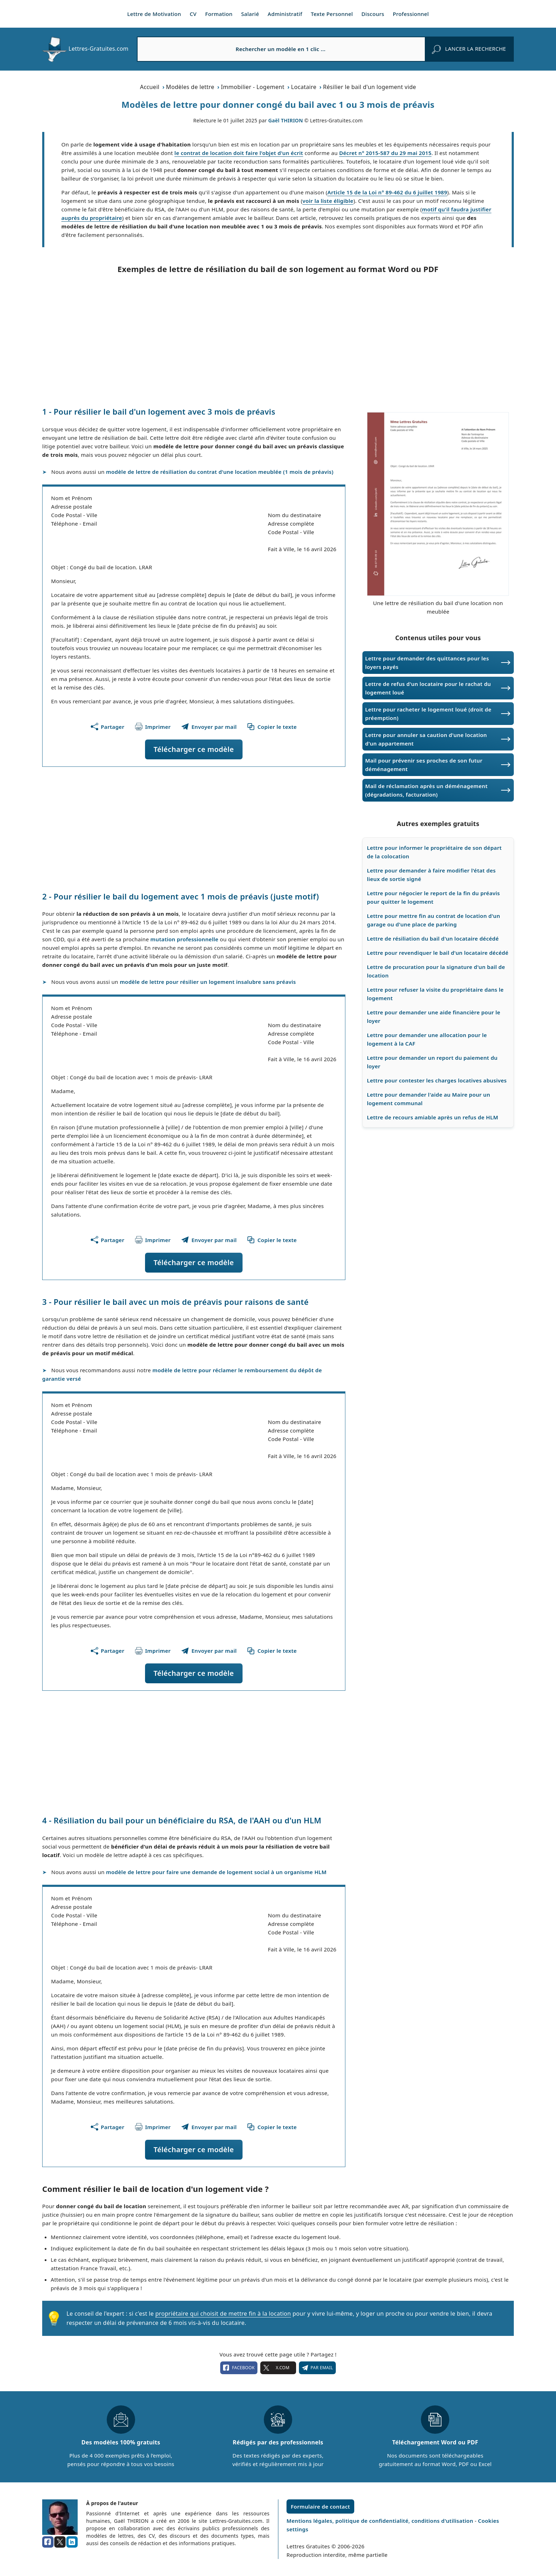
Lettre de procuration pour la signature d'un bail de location (436, 971)
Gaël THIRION (285, 120)
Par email (317, 2368)
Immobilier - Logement (252, 87)
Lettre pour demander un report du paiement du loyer (432, 1062)
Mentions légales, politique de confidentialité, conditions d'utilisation (381, 2520)
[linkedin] (72, 2542)
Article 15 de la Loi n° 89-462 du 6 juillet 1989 (387, 192)
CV (193, 13)
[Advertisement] (278, 340)
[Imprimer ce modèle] (153, 726)
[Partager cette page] (107, 726)
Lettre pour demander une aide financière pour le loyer (433, 1016)
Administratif (285, 13)
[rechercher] (469, 49)
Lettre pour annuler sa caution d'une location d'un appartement (426, 739)
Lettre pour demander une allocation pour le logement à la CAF (427, 1039)
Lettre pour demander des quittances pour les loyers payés (427, 662)
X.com (278, 2368)
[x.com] (60, 2542)
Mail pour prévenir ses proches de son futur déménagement (424, 764)
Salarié (250, 13)
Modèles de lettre (190, 87)
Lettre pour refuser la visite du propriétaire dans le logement (435, 994)
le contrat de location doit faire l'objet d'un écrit (238, 152)
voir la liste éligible (328, 200)
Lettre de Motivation (154, 13)
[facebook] (48, 2542)
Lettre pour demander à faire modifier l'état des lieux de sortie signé (431, 874)
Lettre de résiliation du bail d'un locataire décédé (433, 938)
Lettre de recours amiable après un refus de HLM (432, 1117)
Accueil (150, 87)
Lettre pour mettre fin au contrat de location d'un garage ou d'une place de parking (433, 920)
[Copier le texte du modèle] (271, 726)
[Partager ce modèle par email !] (209, 726)
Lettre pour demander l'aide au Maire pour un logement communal (428, 1099)
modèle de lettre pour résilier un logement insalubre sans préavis (208, 981)
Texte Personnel (332, 13)
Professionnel (411, 13)
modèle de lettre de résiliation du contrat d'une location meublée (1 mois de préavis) (219, 471)
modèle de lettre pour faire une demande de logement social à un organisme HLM (216, 1872)
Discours (372, 13)
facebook (239, 2368)
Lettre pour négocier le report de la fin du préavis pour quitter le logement (433, 897)
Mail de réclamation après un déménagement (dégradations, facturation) (426, 790)
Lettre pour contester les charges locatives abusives (437, 1080)
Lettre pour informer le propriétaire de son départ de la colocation (434, 852)
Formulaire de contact (320, 2506)
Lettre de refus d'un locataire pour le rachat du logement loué (428, 688)
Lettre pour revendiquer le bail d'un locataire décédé (437, 952)
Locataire (304, 87)
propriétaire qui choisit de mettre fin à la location (223, 2313)
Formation (219, 13)
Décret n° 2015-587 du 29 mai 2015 (385, 152)
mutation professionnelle (184, 939)
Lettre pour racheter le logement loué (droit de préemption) (428, 713)
